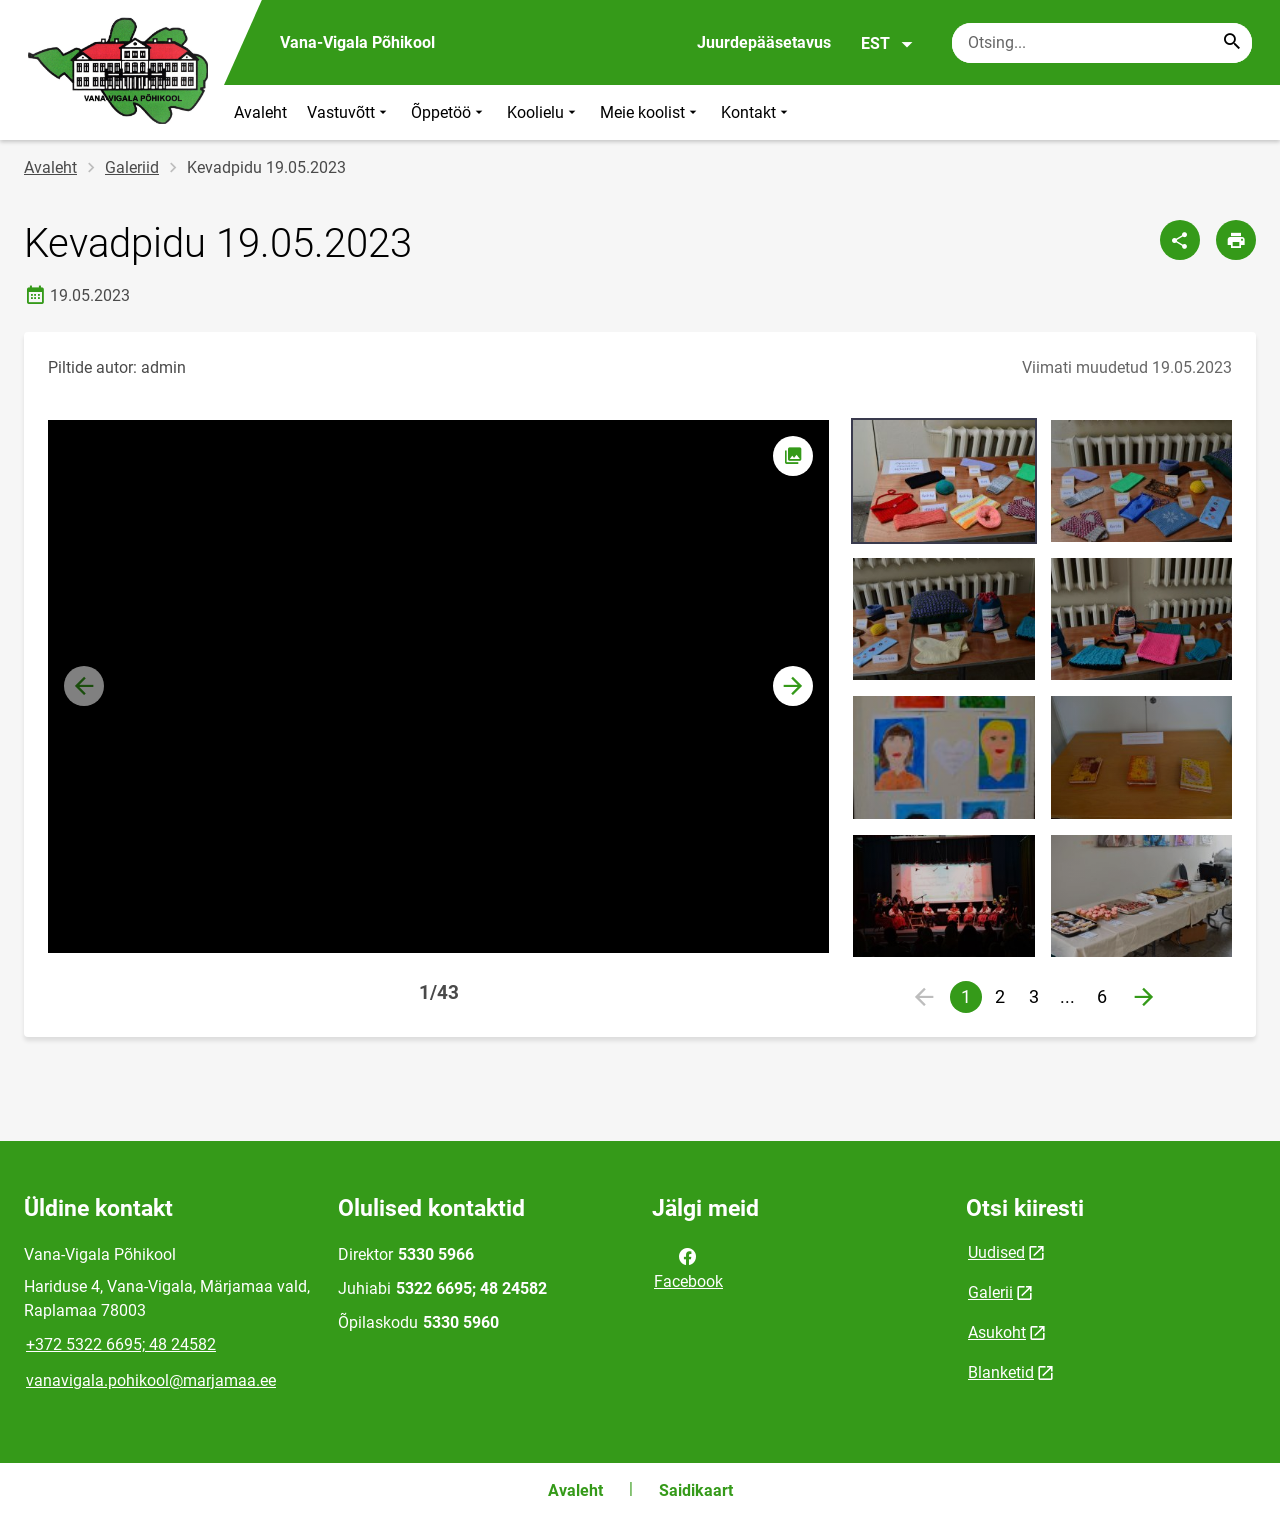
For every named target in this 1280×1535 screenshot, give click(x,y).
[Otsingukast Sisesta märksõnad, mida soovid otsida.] (1102, 43)
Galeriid (132, 167)
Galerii (990, 1292)
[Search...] (1232, 43)
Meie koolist (650, 112)
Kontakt (756, 112)
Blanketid (1001, 1372)
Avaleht (260, 112)
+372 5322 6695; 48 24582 (121, 1344)
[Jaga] (1180, 240)
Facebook (688, 1267)
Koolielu (543, 112)
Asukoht (997, 1332)
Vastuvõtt (349, 112)
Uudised (996, 1252)
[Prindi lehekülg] (1236, 240)
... (1072, 999)
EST (887, 44)
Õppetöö (449, 112)
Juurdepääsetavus (764, 42)
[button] (793, 686)
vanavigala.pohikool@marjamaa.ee (151, 1380)
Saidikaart (696, 1490)
